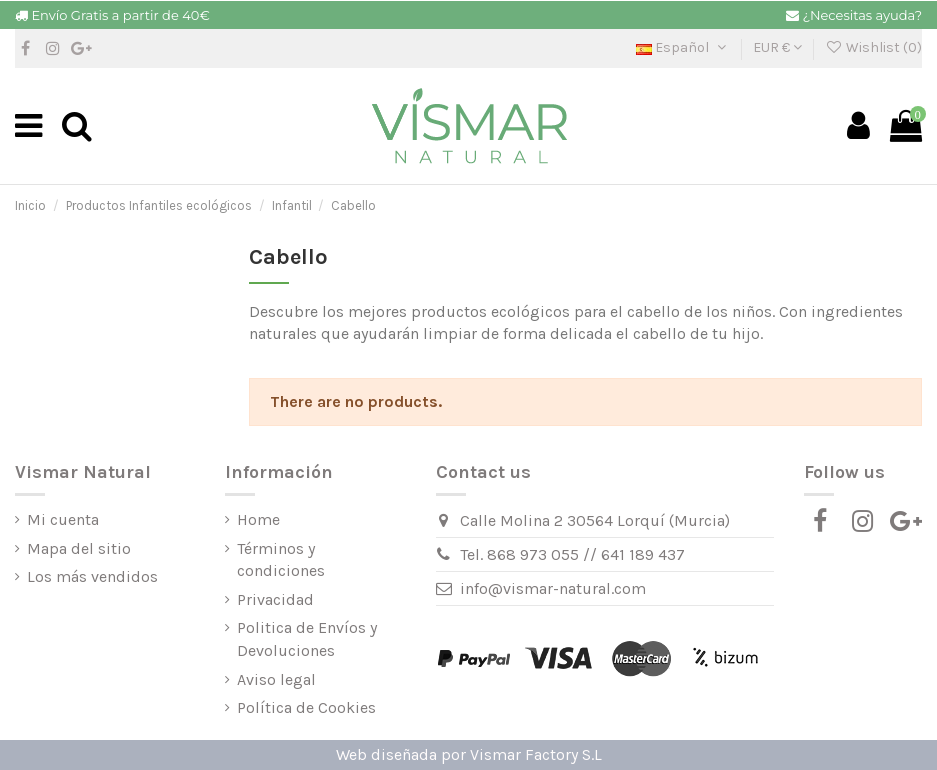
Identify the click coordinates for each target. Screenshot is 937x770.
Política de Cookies (306, 707)
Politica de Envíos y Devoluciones (307, 638)
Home (258, 519)
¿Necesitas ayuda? (862, 15)
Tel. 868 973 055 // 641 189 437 (572, 554)
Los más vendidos (92, 576)
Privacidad (275, 599)
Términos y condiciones (281, 559)
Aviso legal (276, 679)
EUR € (777, 47)
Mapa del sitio (79, 548)
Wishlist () (873, 47)
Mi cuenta (63, 519)
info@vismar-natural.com (553, 588)
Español (683, 47)
